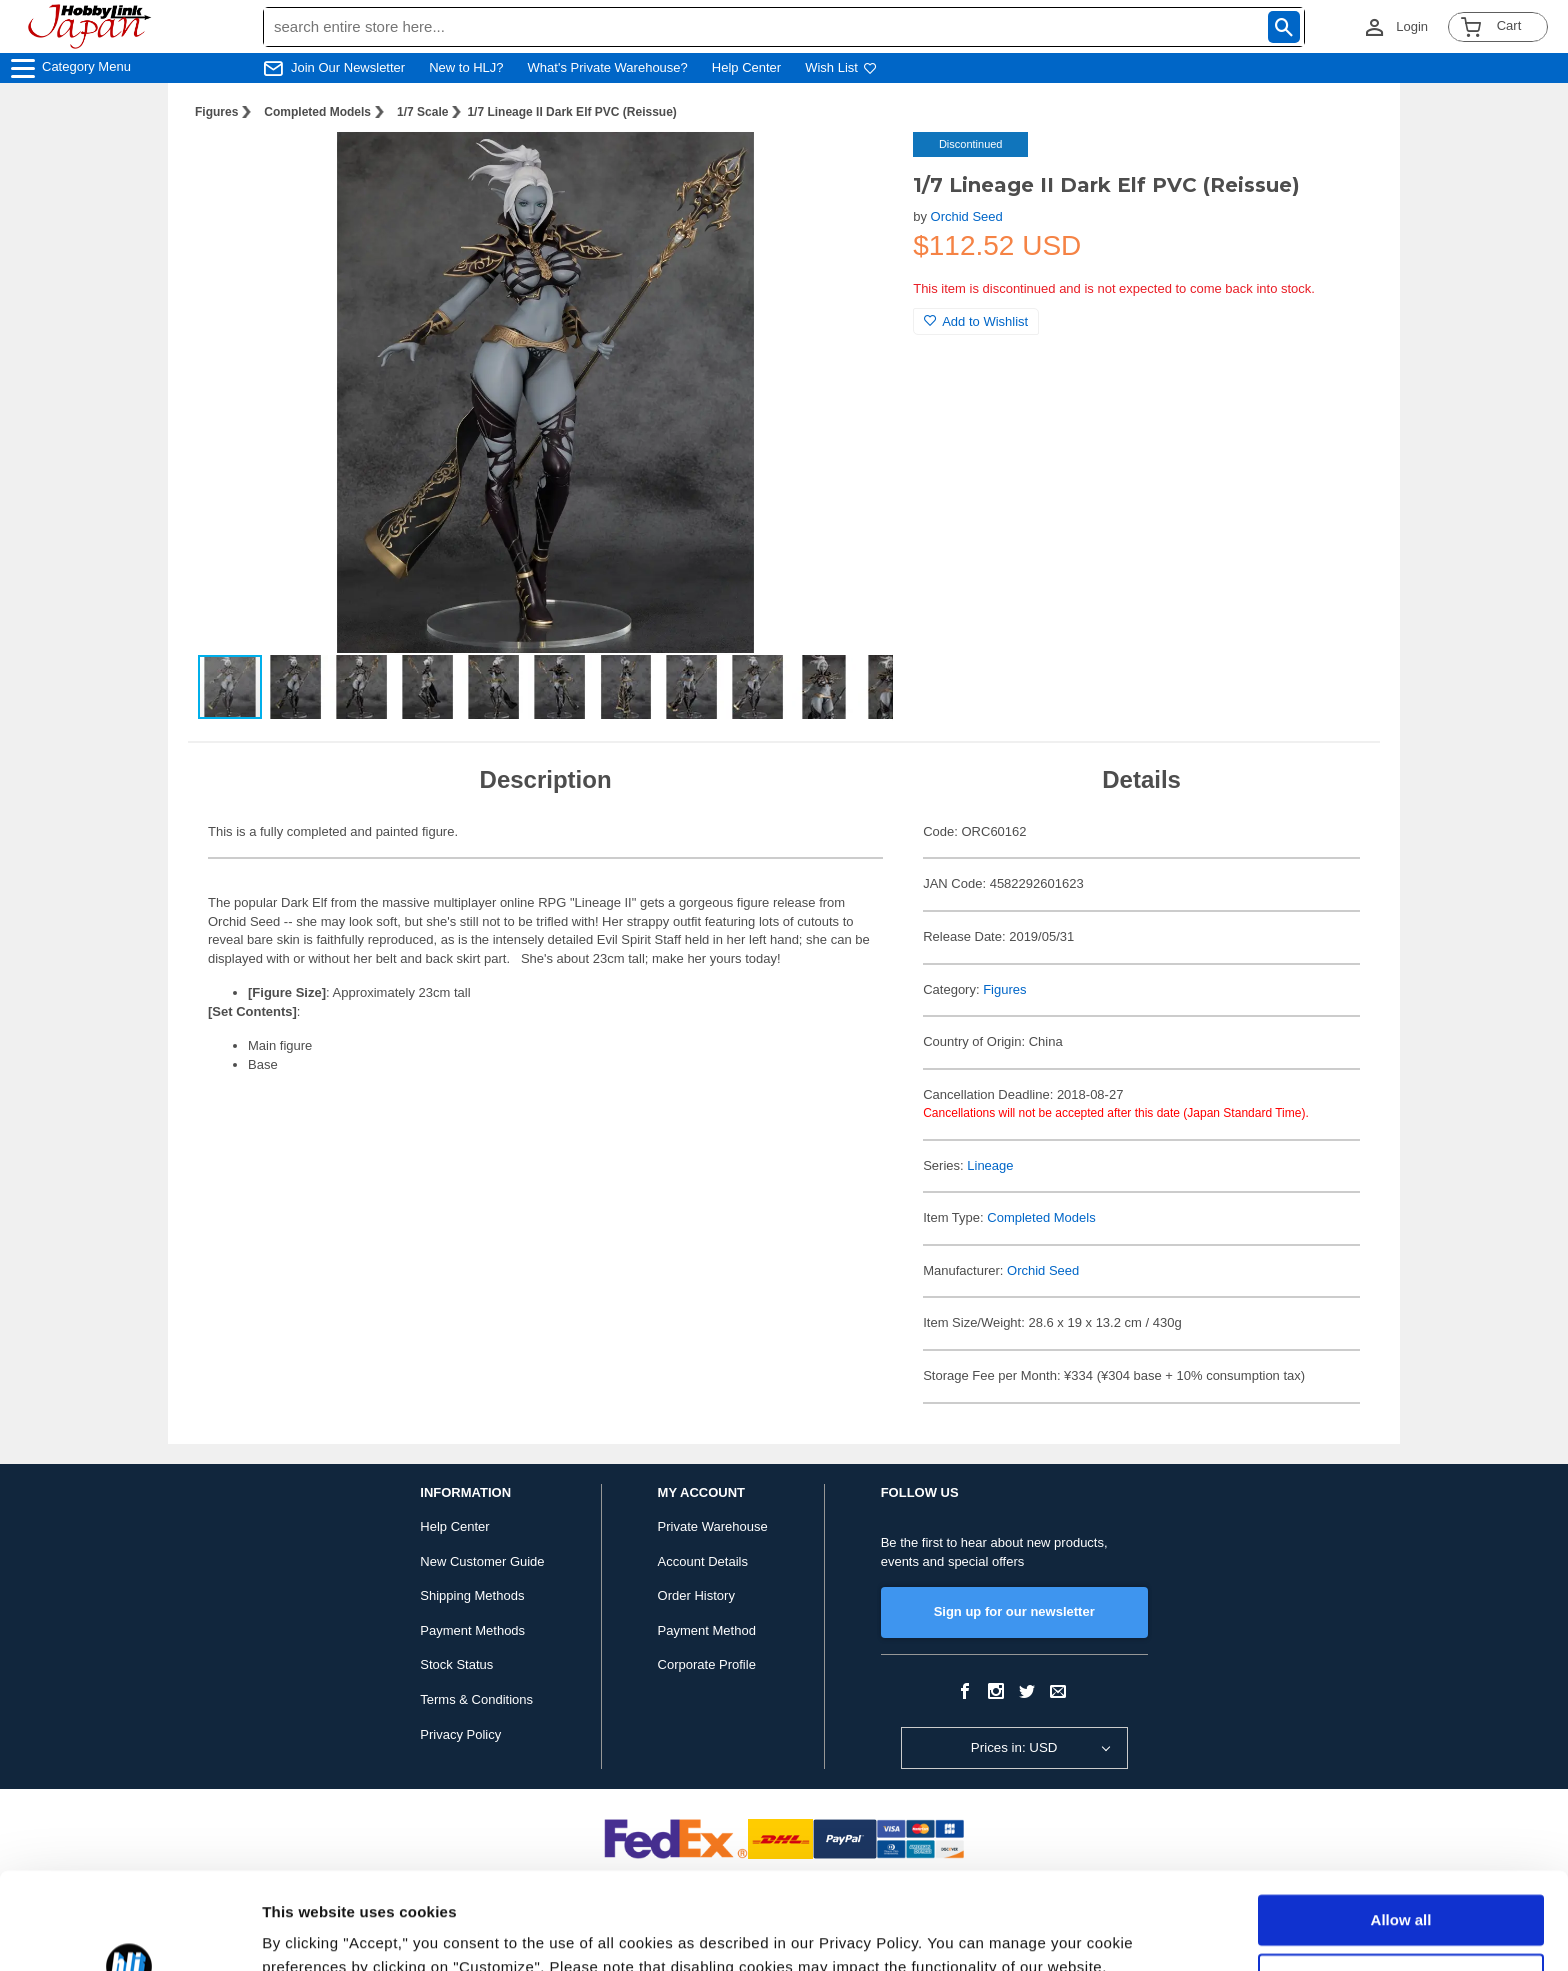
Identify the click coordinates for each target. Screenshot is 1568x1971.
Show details (308, 1931)
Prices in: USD (1014, 1747)
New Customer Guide (482, 1561)
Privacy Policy (460, 1734)
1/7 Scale (422, 112)
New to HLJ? (466, 67)
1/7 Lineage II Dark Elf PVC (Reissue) (571, 112)
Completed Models (317, 112)
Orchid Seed (967, 216)
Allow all (1401, 1829)
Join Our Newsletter (348, 67)
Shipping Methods (472, 1595)
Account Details (703, 1561)
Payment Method (707, 1630)
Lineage (990, 1165)
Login (1412, 26)
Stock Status (456, 1664)
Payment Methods (472, 1630)
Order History (696, 1595)
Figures (216, 112)
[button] (857, 168)
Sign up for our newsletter (1014, 1611)
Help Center (746, 67)
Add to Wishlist (976, 321)
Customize (1402, 1887)
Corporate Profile (707, 1664)
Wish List (841, 67)
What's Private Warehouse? (608, 67)
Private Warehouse (713, 1526)
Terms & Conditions (476, 1699)
